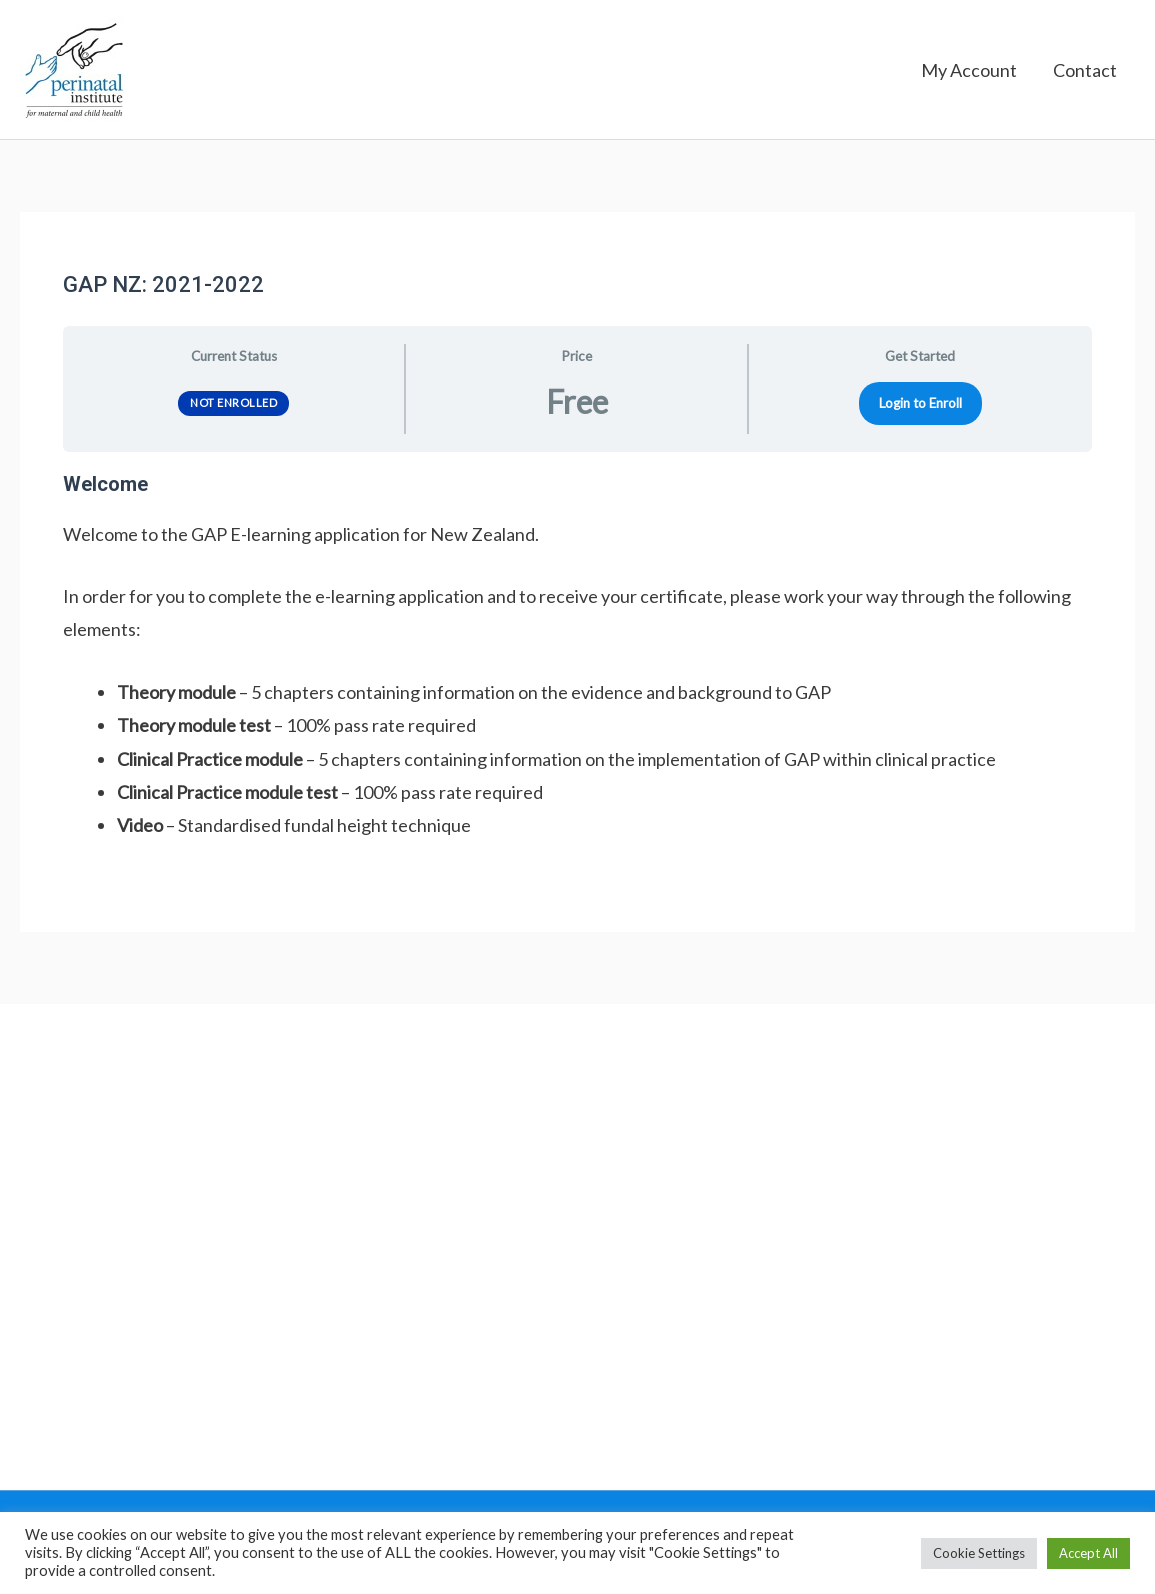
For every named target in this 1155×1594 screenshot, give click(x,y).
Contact (1085, 70)
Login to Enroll (920, 403)
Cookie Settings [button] (979, 1553)
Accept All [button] (1088, 1553)
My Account (969, 70)
